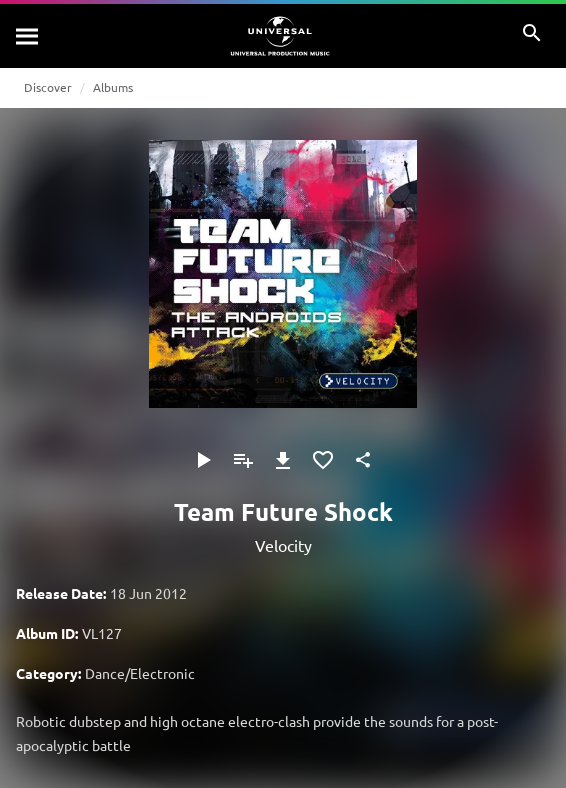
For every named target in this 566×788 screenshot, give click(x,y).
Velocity (283, 545)
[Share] (363, 460)
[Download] (283, 460)
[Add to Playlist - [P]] (243, 460)
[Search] (28, 36)
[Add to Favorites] (323, 460)
